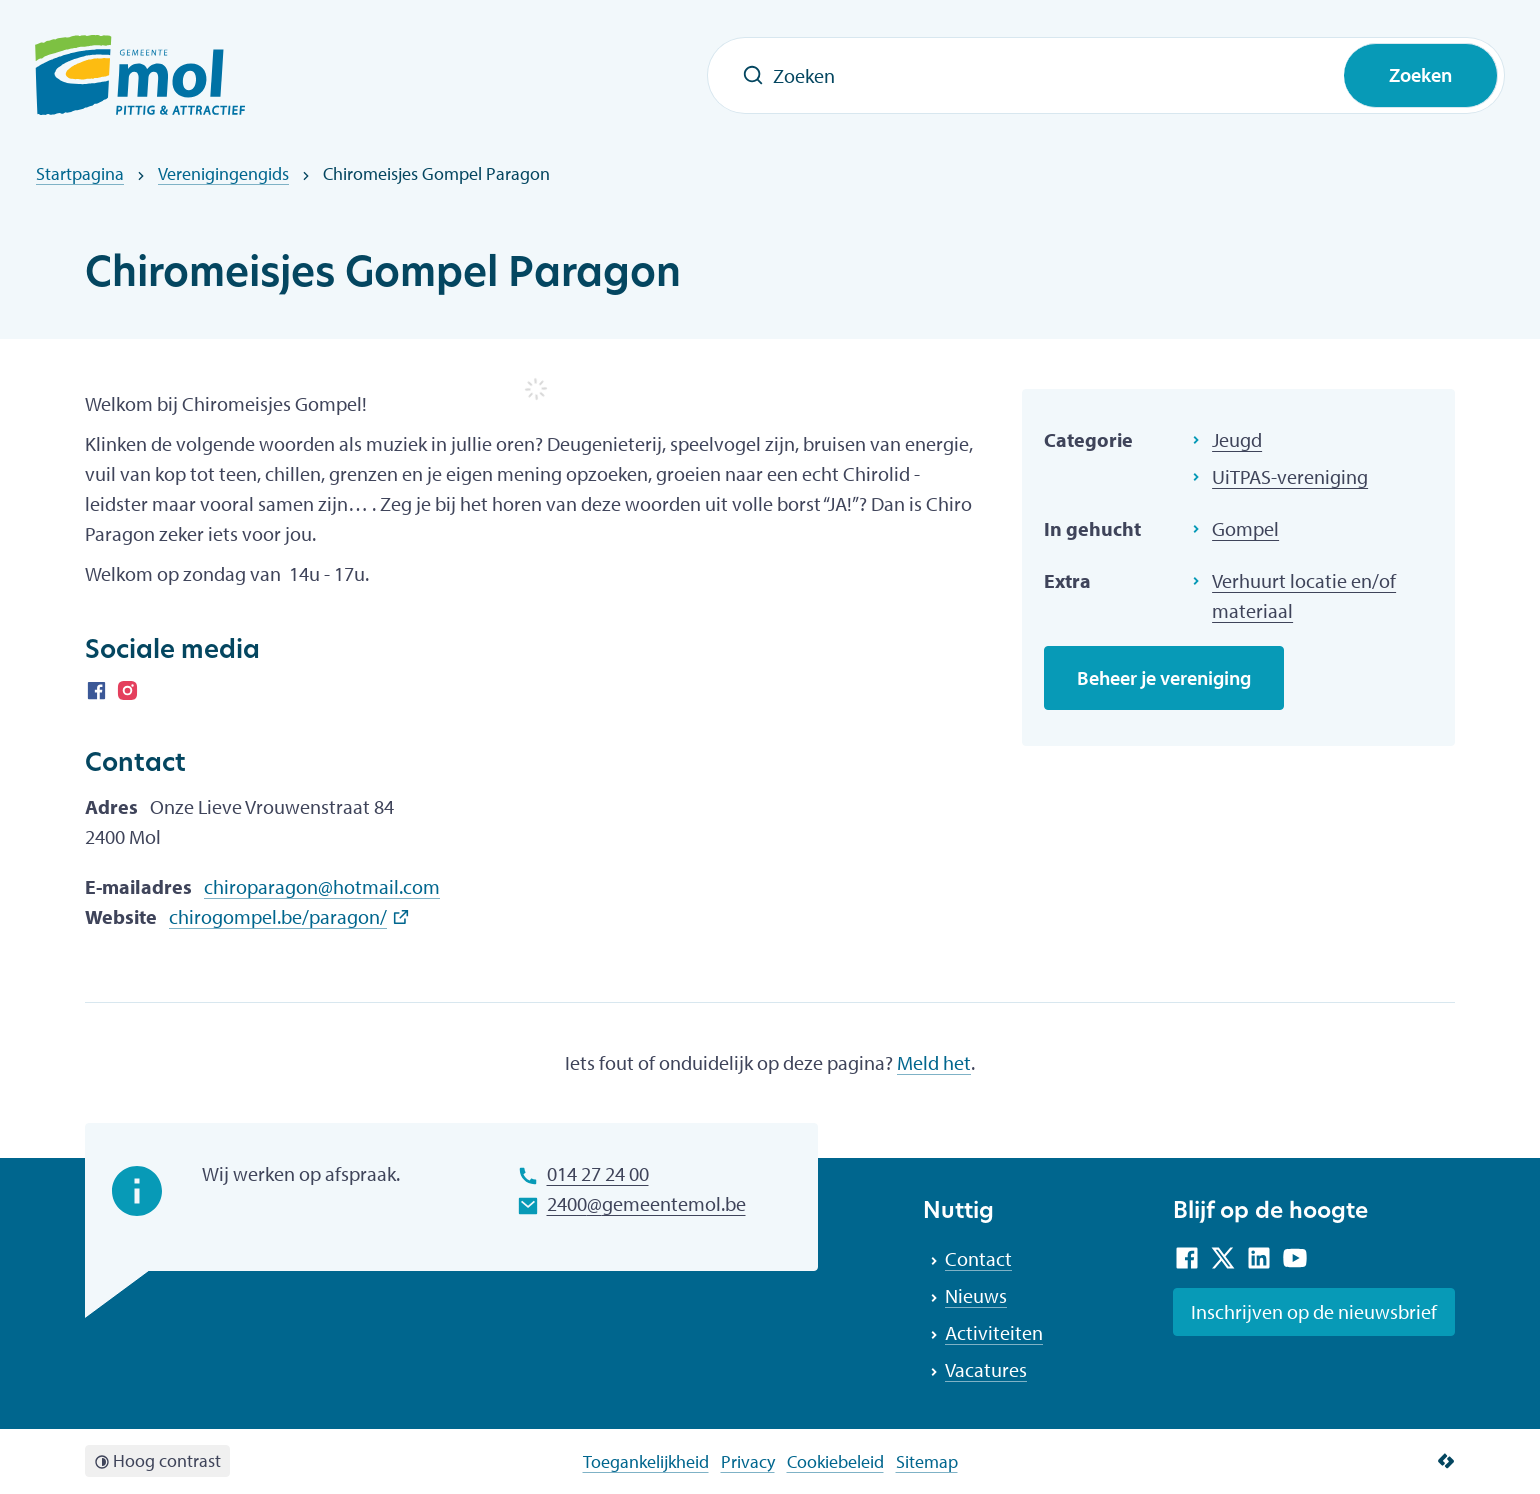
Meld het (934, 1062)
